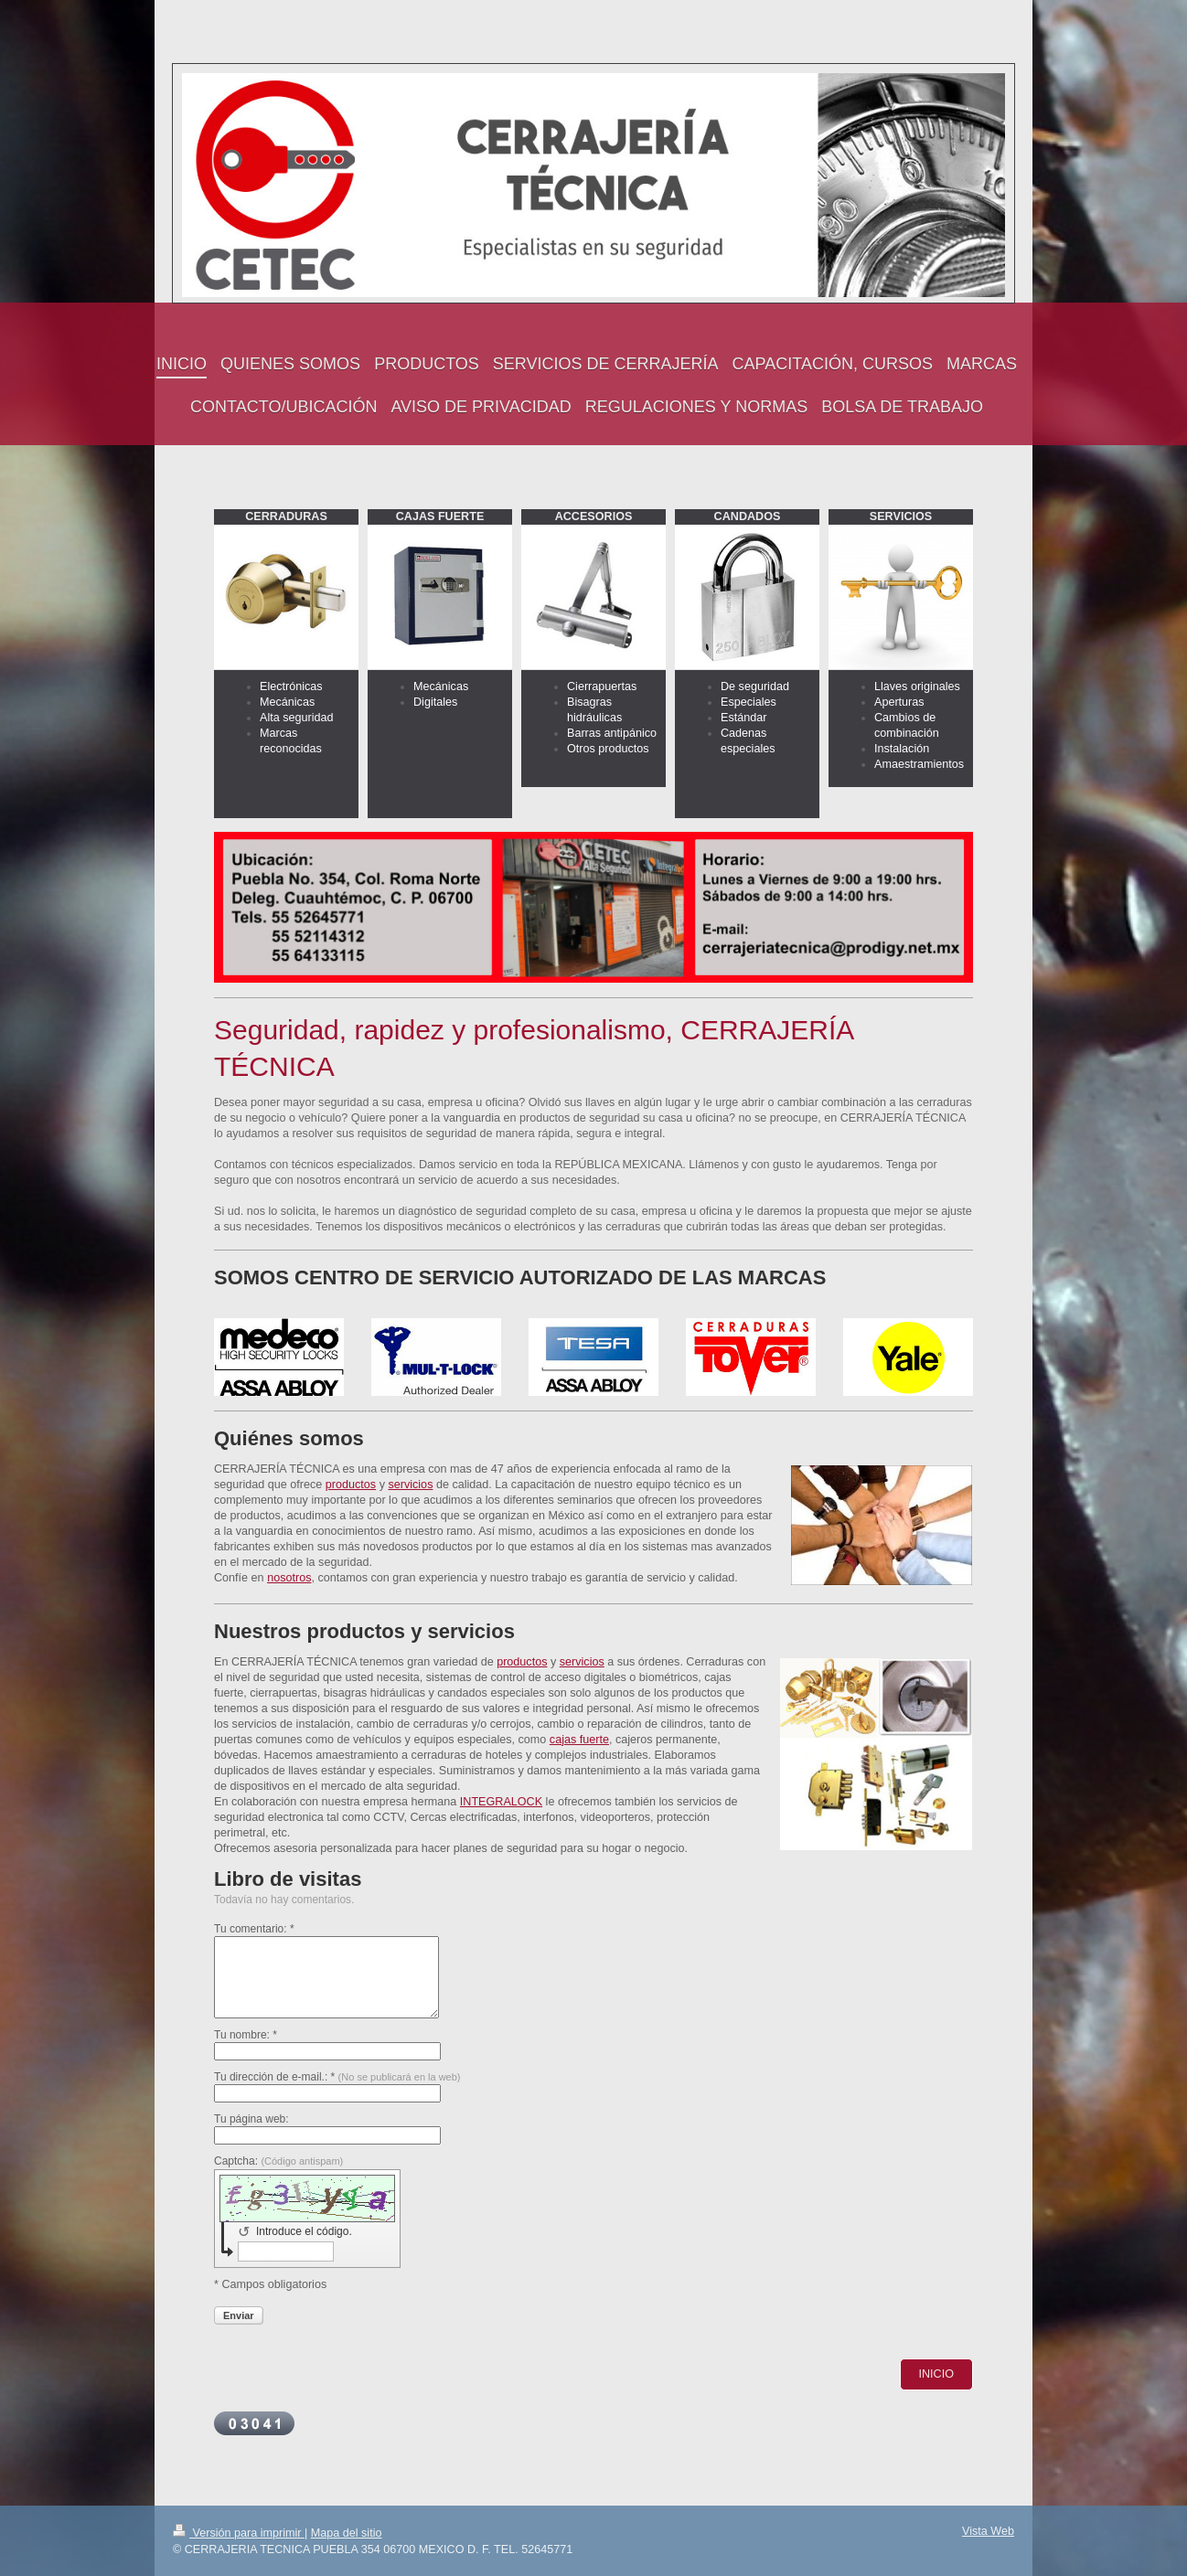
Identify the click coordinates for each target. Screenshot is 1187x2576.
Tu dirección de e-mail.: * (337, 2076)
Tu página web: (251, 2119)
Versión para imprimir (239, 2533)
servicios (410, 1484)
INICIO (936, 2374)
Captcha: (278, 2161)
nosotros (289, 1577)
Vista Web (988, 2531)
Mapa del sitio (346, 2533)
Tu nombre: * (245, 2034)
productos (351, 1484)
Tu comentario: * (254, 1928)
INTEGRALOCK (501, 1801)
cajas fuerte (579, 1739)
